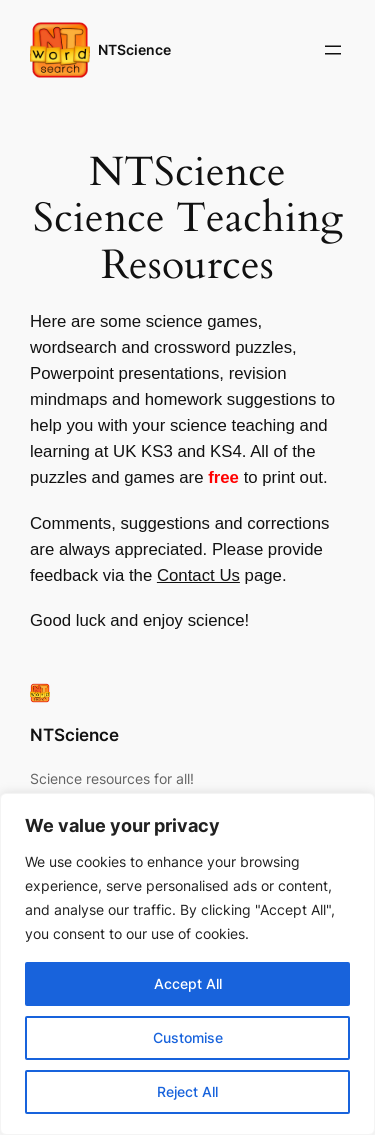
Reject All (187, 1091)
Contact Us (198, 575)
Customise (188, 1037)
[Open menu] (333, 50)
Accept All (188, 983)
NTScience (134, 49)
